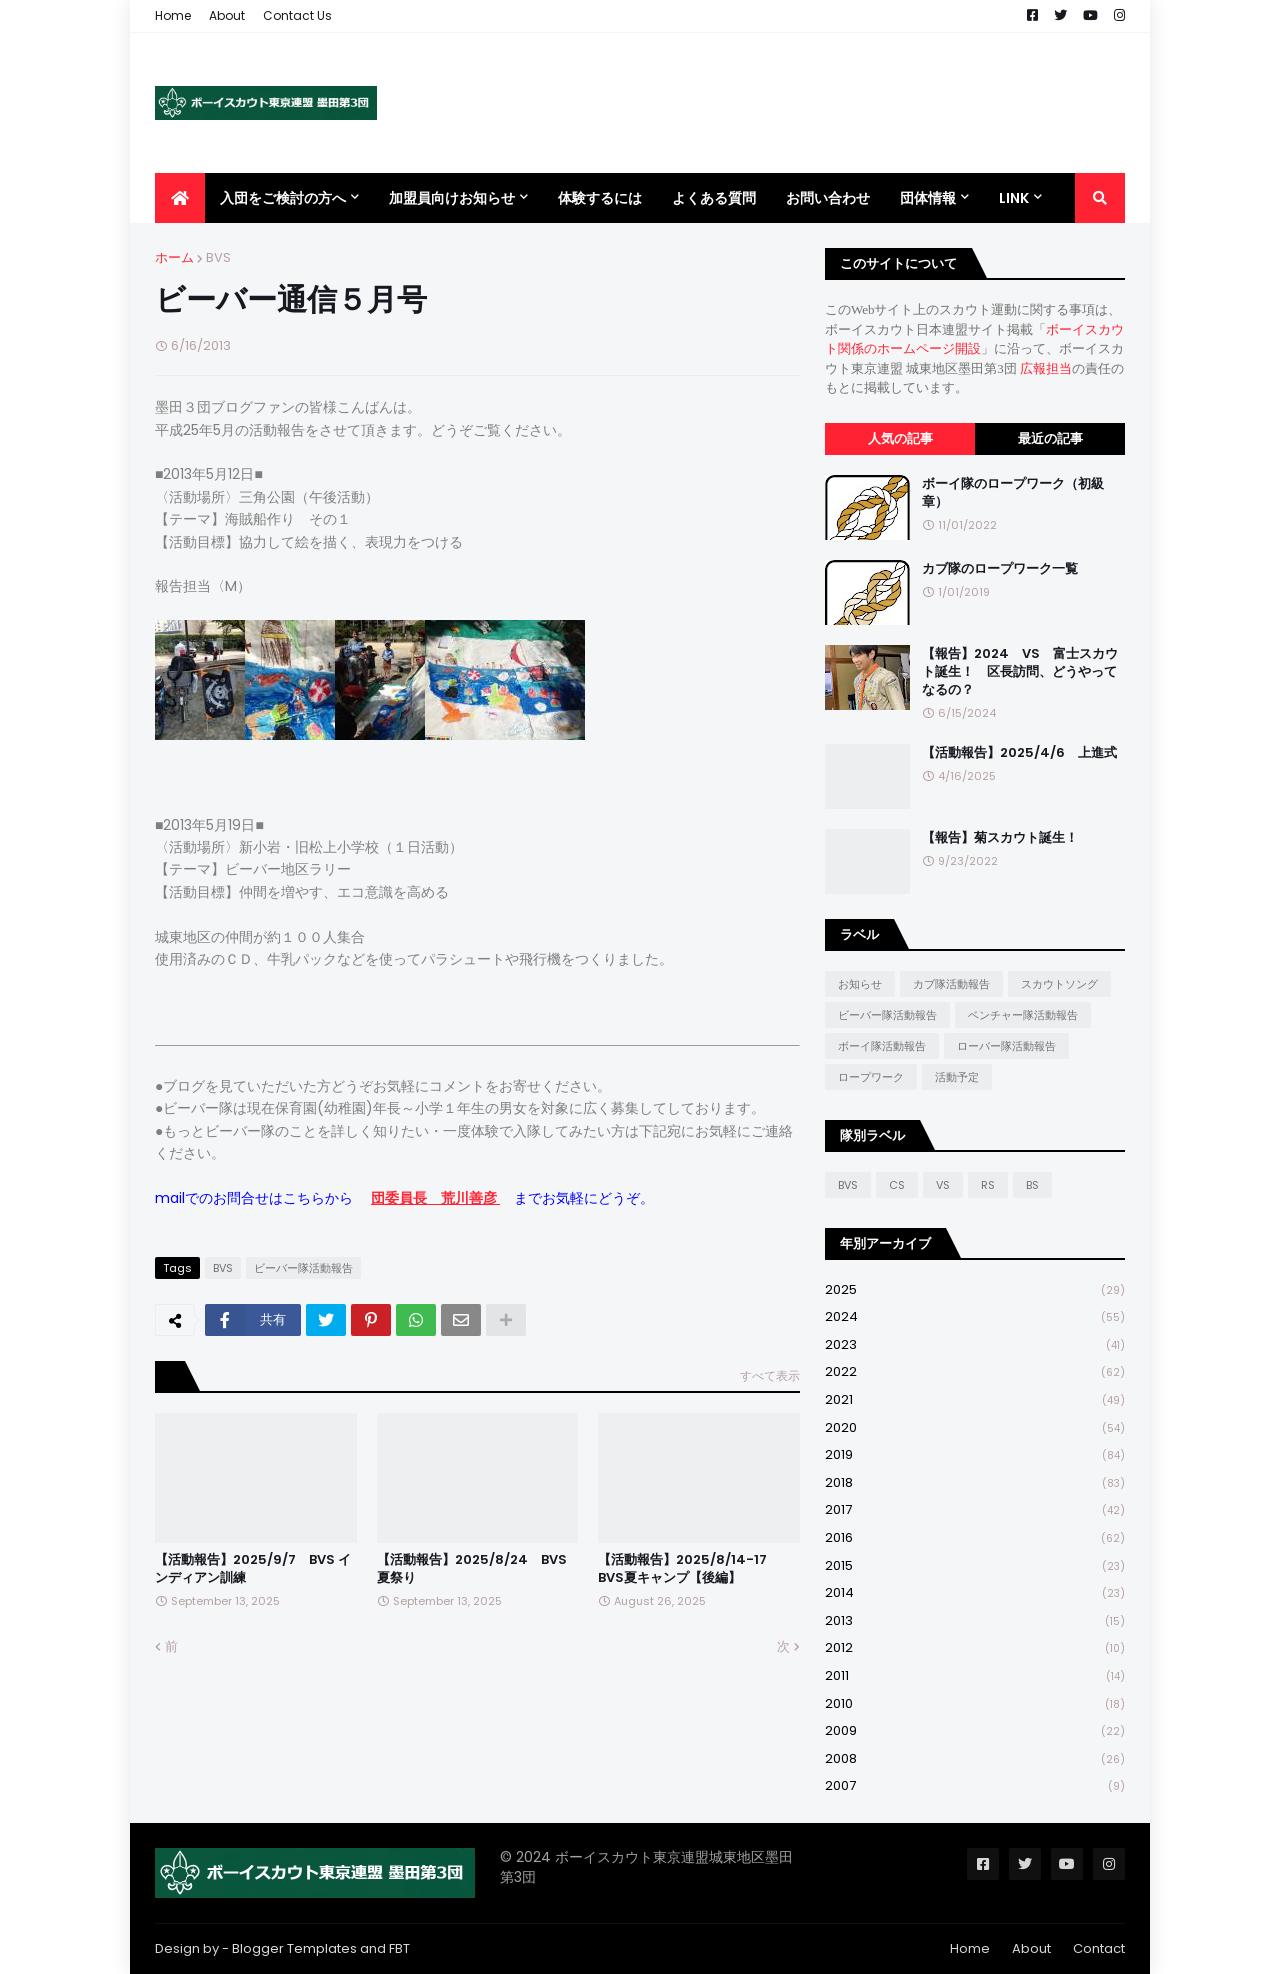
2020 (975, 1428)
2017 (975, 1510)
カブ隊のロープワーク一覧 (1000, 569)
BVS (218, 257)
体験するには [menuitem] (600, 198)
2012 (975, 1648)
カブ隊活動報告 (951, 984)
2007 (975, 1786)
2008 (975, 1759)
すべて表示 (770, 1375)
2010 (975, 1704)
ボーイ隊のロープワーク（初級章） (1013, 493)
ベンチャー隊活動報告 (1023, 1015)
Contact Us (297, 15)
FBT (399, 1948)
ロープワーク (871, 1077)
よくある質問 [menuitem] (714, 198)
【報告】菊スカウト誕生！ (1000, 838)
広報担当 (1046, 368)
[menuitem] (180, 198)
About (227, 15)
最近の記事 (1050, 438)
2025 (975, 1290)
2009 (975, 1731)
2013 (975, 1621)
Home (173, 15)
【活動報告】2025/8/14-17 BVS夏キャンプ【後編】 (689, 1569)
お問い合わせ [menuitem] (828, 198)
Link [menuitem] (1014, 198)
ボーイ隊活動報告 (882, 1046)
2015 (975, 1566)
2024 (975, 1317)
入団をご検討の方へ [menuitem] (283, 198)
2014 (975, 1593)
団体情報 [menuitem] (928, 198)
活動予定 (957, 1077)
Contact (1099, 1948)
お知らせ (860, 984)
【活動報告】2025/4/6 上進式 (1019, 753)
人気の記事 (900, 438)
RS (988, 1185)
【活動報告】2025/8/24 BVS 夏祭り (472, 1569)
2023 (975, 1345)
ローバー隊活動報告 (1006, 1046)
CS (897, 1185)
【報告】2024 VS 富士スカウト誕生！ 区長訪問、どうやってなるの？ (1020, 672)
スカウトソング (1059, 984)
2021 (975, 1400)
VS (943, 1185)
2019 (975, 1455)
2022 (975, 1372)
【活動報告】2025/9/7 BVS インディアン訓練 (253, 1569)
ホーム (174, 257)
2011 (975, 1676)
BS (1032, 1185)
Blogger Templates (294, 1948)
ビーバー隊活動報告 (303, 1268)
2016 (975, 1538)
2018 (975, 1483)
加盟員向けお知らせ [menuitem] (452, 198)
